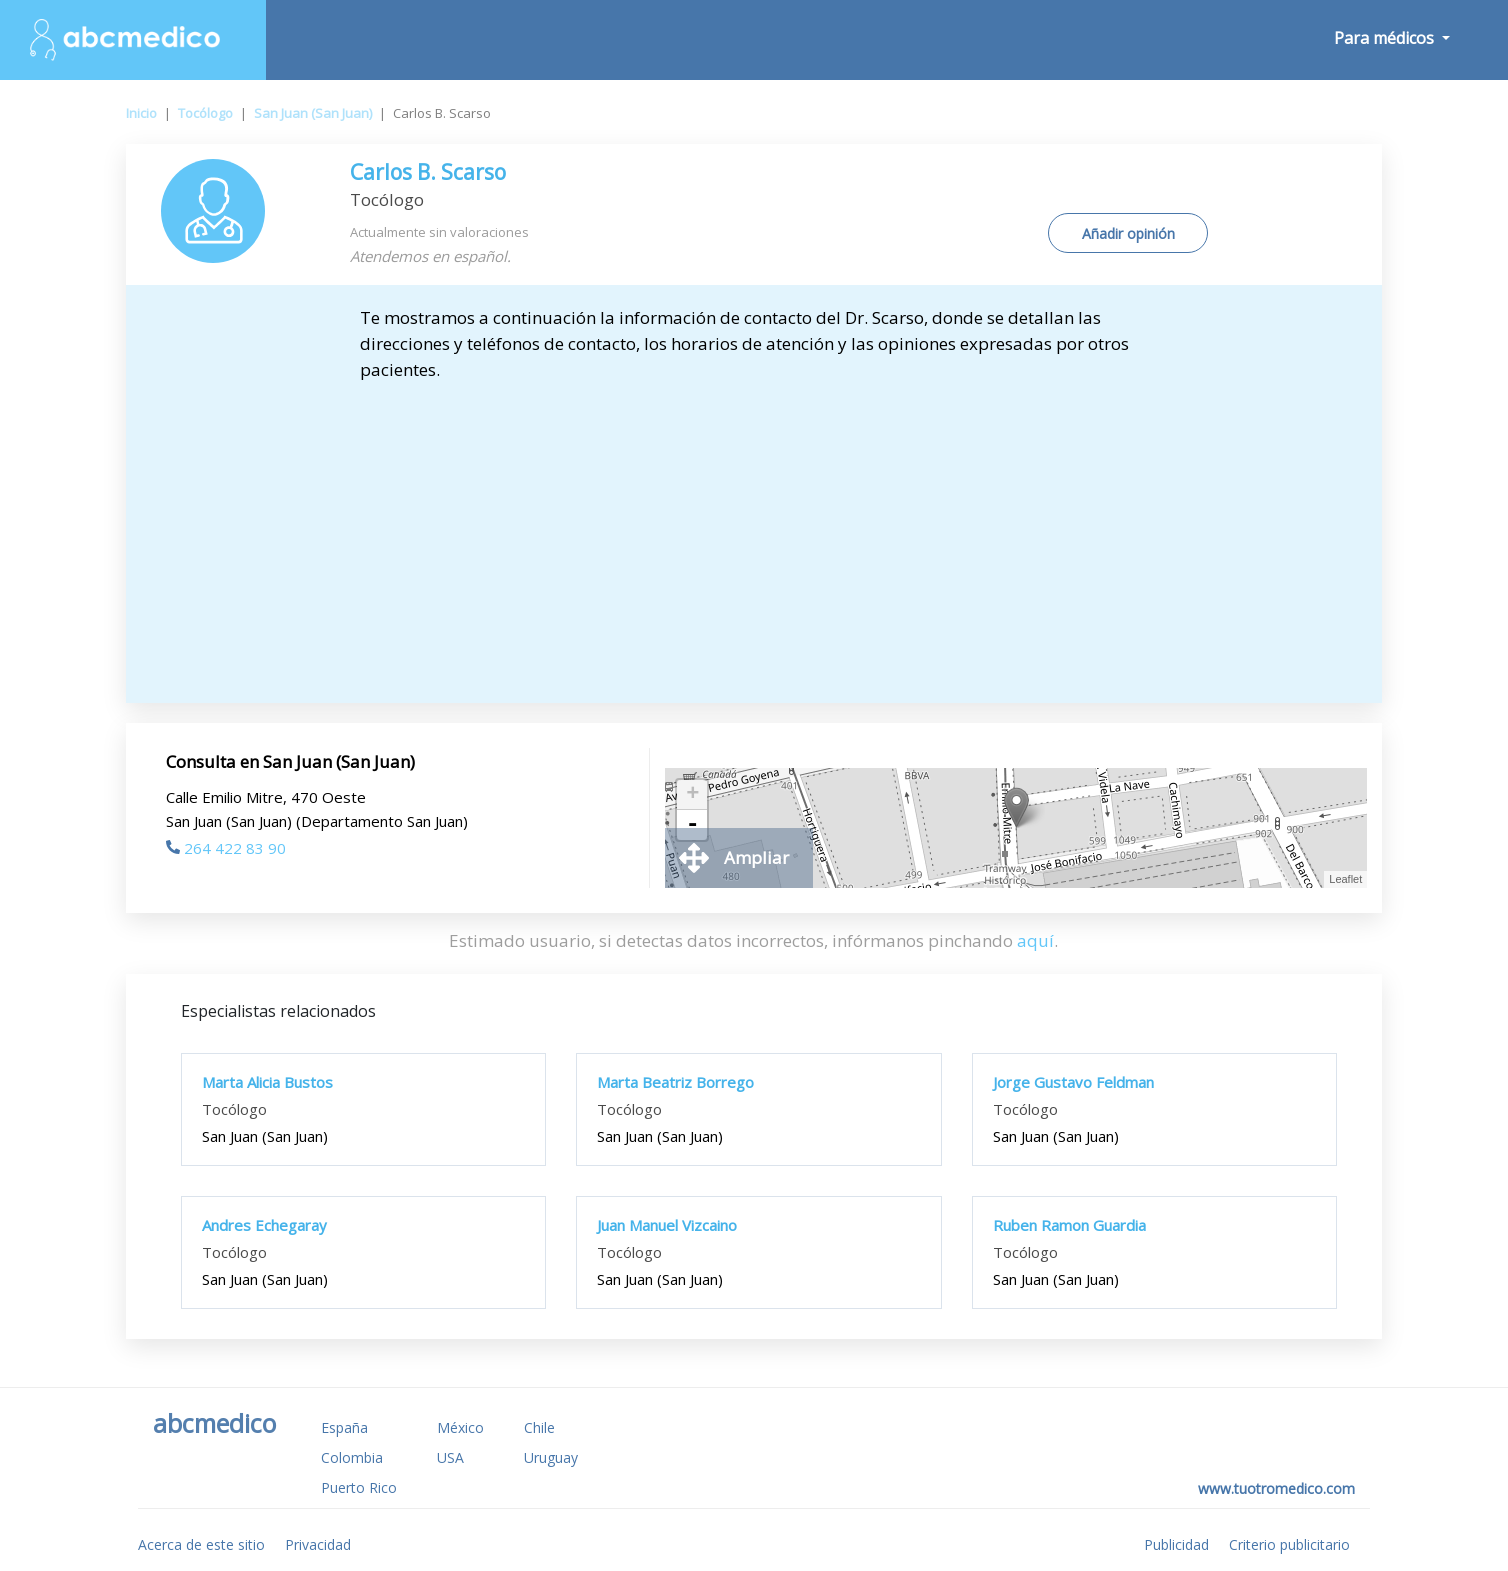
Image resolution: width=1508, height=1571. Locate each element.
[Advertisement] (754, 533)
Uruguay (551, 1457)
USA (450, 1457)
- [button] (693, 825)
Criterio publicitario (1289, 1544)
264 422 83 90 (226, 848)
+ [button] (692, 795)
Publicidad (1176, 1544)
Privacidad (318, 1544)
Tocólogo (205, 113)
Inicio (141, 113)
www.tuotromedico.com (1276, 1488)
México (460, 1427)
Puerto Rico (359, 1487)
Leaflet (1345, 879)
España (344, 1427)
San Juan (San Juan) (313, 113)
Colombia (352, 1457)
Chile (539, 1427)
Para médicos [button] (1386, 38)
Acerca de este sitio (201, 1544)
